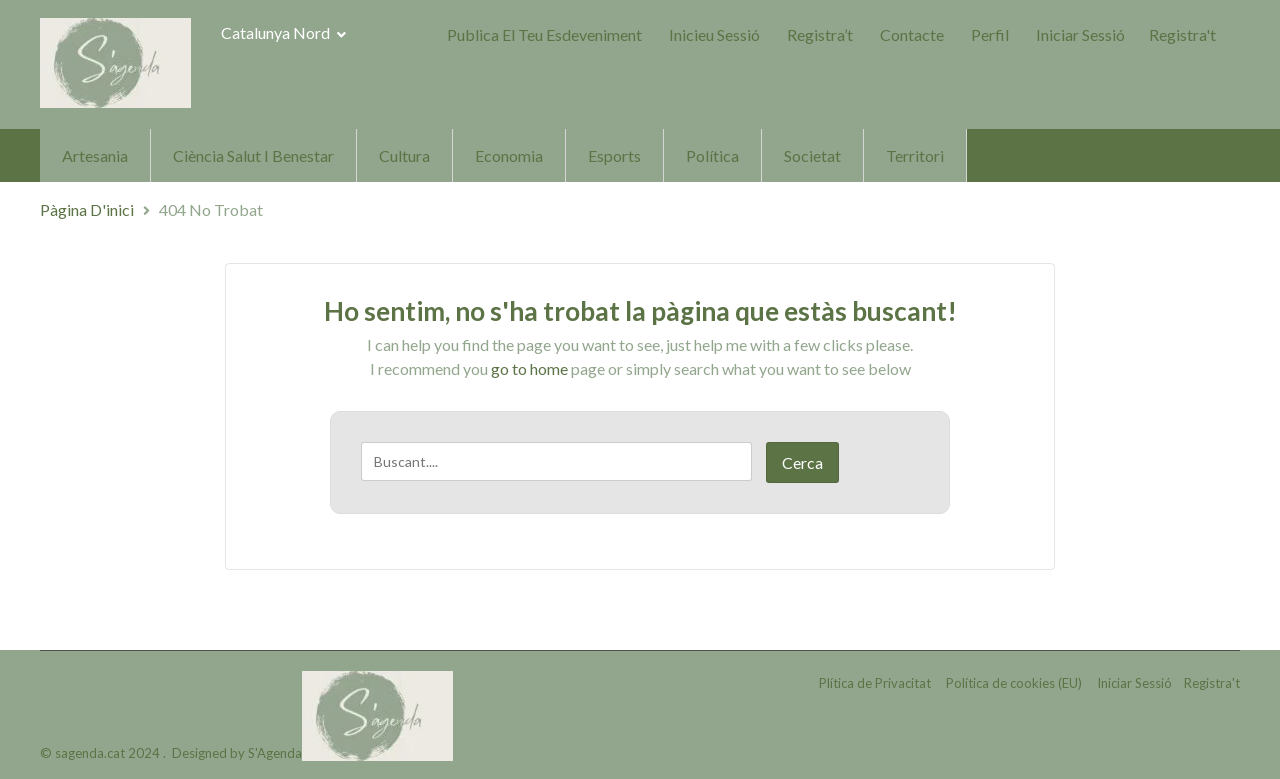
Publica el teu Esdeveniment (544, 34)
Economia (509, 155)
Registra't (1182, 34)
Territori (915, 155)
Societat (812, 155)
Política (712, 155)
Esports (614, 155)
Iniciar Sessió (1080, 34)
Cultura (404, 155)
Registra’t (820, 34)
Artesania (95, 155)
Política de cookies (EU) (1014, 683)
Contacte (912, 34)
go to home (529, 368)
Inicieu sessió (714, 34)
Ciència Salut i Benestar (253, 155)
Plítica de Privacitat (875, 683)
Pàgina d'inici (87, 209)
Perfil (990, 34)
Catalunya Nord (283, 32)
